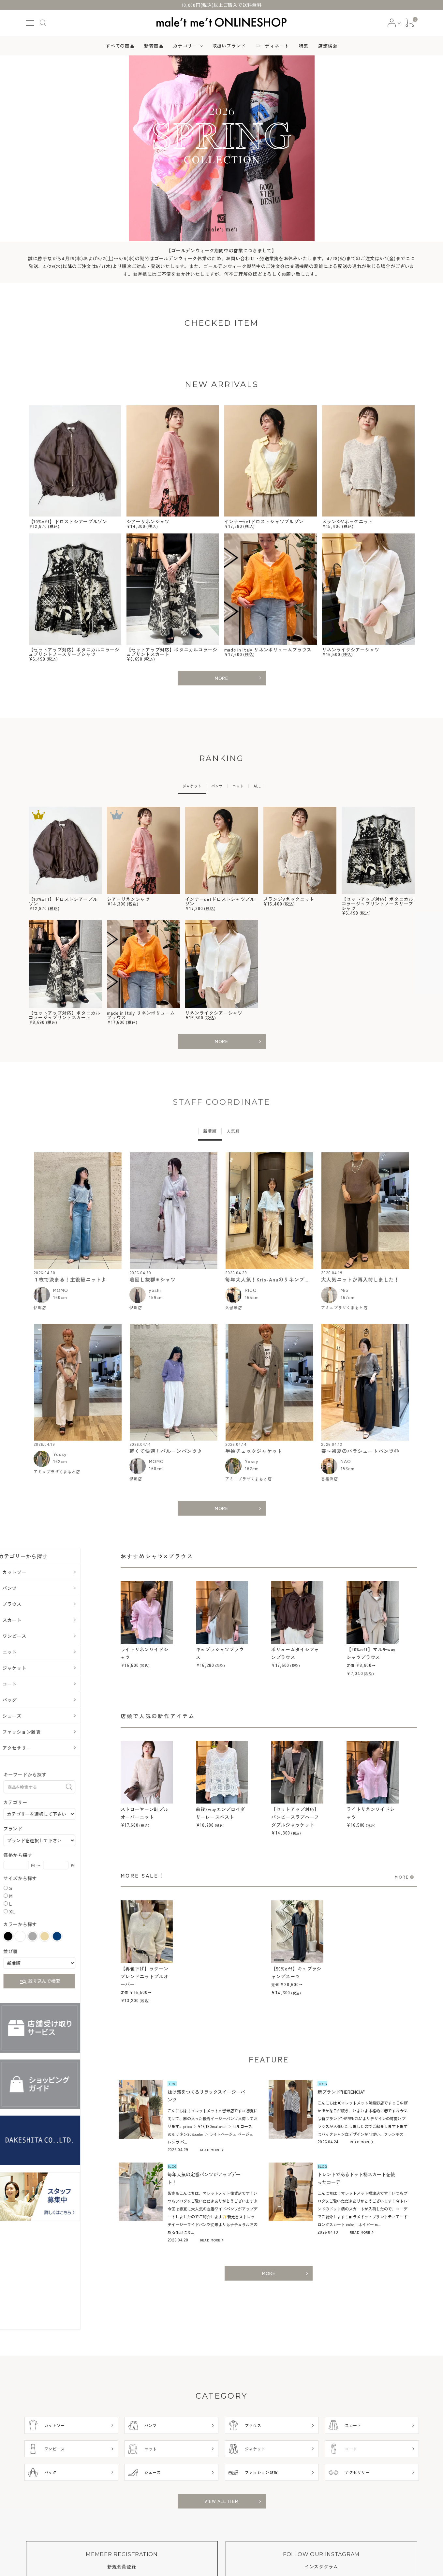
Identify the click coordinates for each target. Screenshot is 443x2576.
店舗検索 (327, 45)
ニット (37, 1655)
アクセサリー (44, 1751)
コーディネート (272, 45)
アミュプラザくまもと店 (344, 1310)
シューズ (39, 1719)
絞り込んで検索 (67, 1985)
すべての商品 (120, 45)
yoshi (155, 1293)
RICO (251, 1293)
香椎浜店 (329, 1482)
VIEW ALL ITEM (221, 2504)
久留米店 (233, 1310)
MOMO (60, 1293)
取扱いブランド (229, 45)
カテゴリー (185, 45)
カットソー (42, 1575)
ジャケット (42, 1671)
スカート (39, 1623)
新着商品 (153, 45)
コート (37, 1687)
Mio (344, 1293)
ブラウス (39, 1607)
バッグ (37, 1703)
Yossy (60, 1457)
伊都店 (40, 1310)
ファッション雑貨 (49, 1735)
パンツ (37, 1591)
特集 (303, 45)
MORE (221, 678)
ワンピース (42, 1639)
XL (40, 1914)
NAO (346, 1464)
